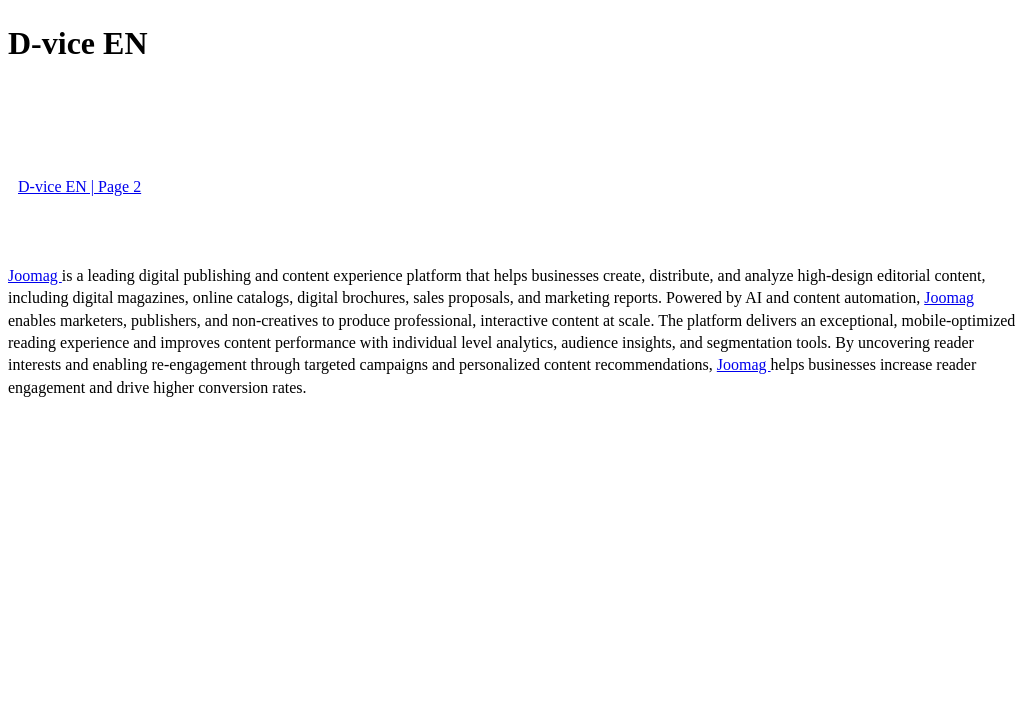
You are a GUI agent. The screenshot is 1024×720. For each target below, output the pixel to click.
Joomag (35, 275)
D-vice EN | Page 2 (79, 186)
